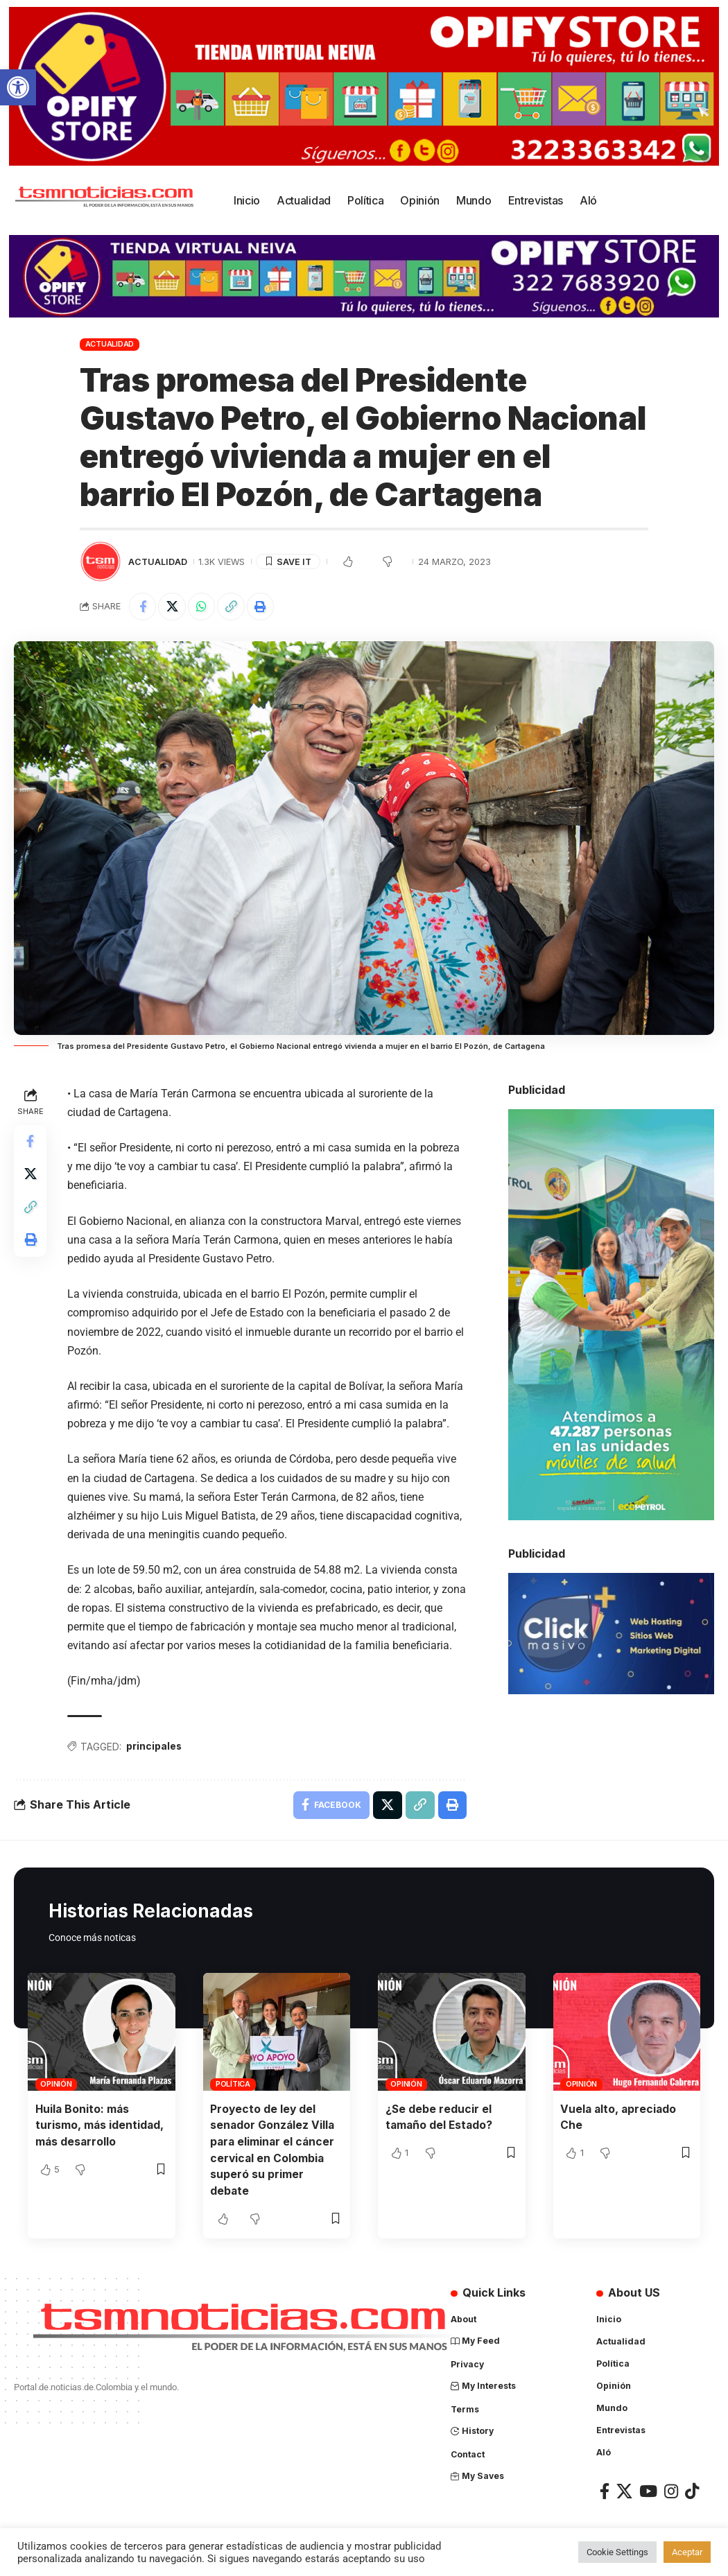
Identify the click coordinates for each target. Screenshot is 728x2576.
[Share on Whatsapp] (202, 606)
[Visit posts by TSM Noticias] (100, 561)
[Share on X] (173, 606)
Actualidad (110, 344)
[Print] (262, 606)
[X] (624, 2490)
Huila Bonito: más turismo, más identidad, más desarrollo (100, 2125)
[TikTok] (692, 2490)
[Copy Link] (232, 606)
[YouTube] (648, 2490)
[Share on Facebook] (143, 606)
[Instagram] (671, 2490)
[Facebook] (604, 2490)
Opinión (55, 2085)
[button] (18, 87)
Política (233, 2085)
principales (155, 1746)
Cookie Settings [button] (617, 2552)
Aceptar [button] (687, 2552)
